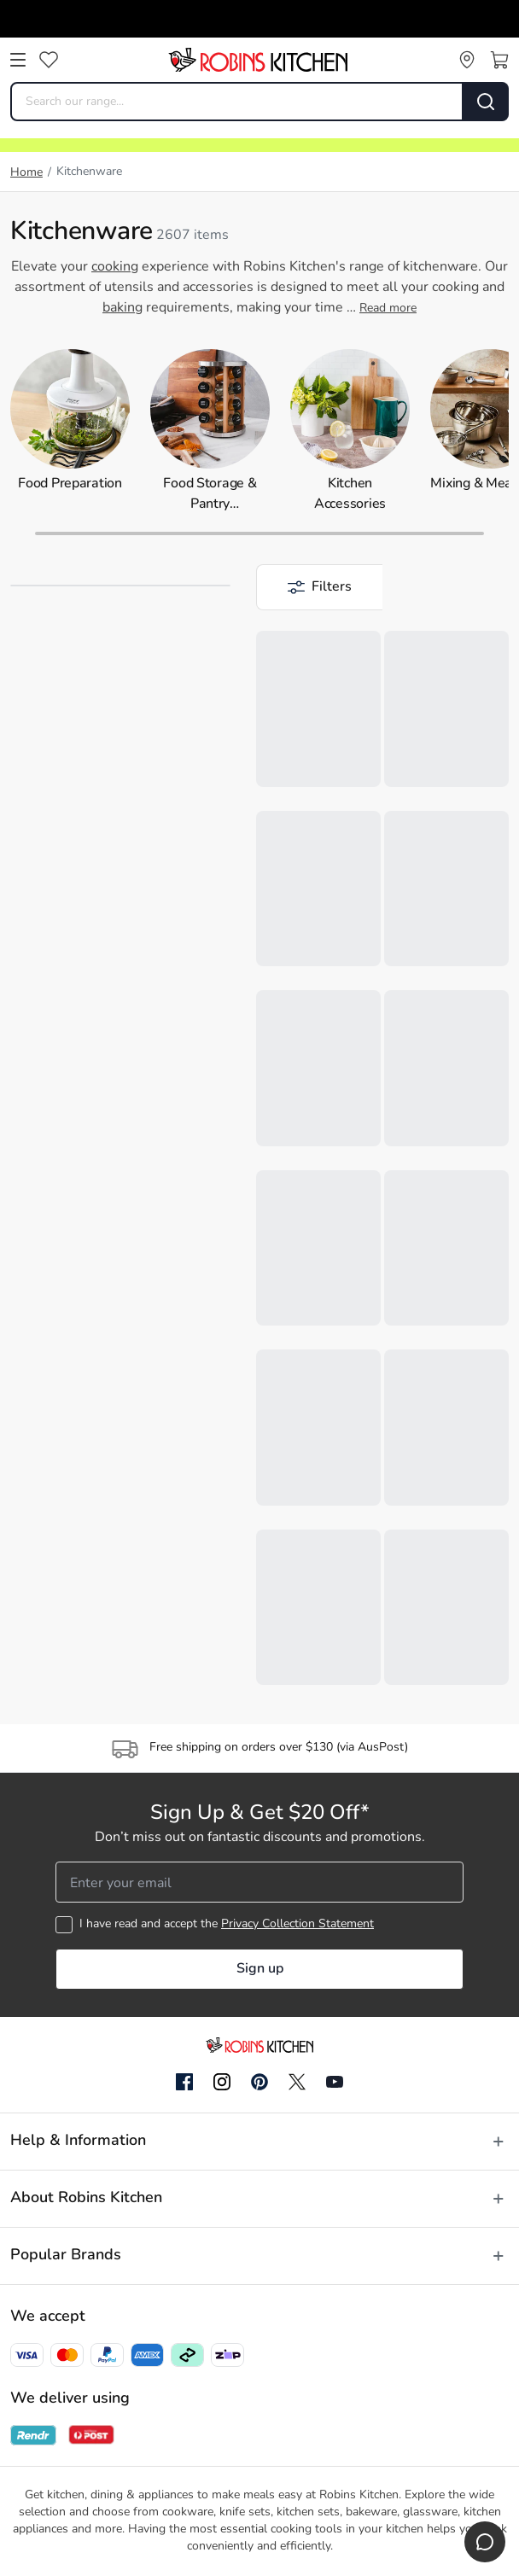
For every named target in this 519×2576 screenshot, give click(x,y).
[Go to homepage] (257, 60)
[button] (319, 587)
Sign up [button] (259, 1969)
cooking (114, 267)
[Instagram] (221, 2082)
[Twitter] (297, 2081)
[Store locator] (467, 59)
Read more (388, 308)
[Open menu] (18, 59)
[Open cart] (499, 59)
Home (26, 172)
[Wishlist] (48, 59)
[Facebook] (184, 2082)
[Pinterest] (259, 2081)
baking (122, 308)
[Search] (486, 101)
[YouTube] (334, 2081)
